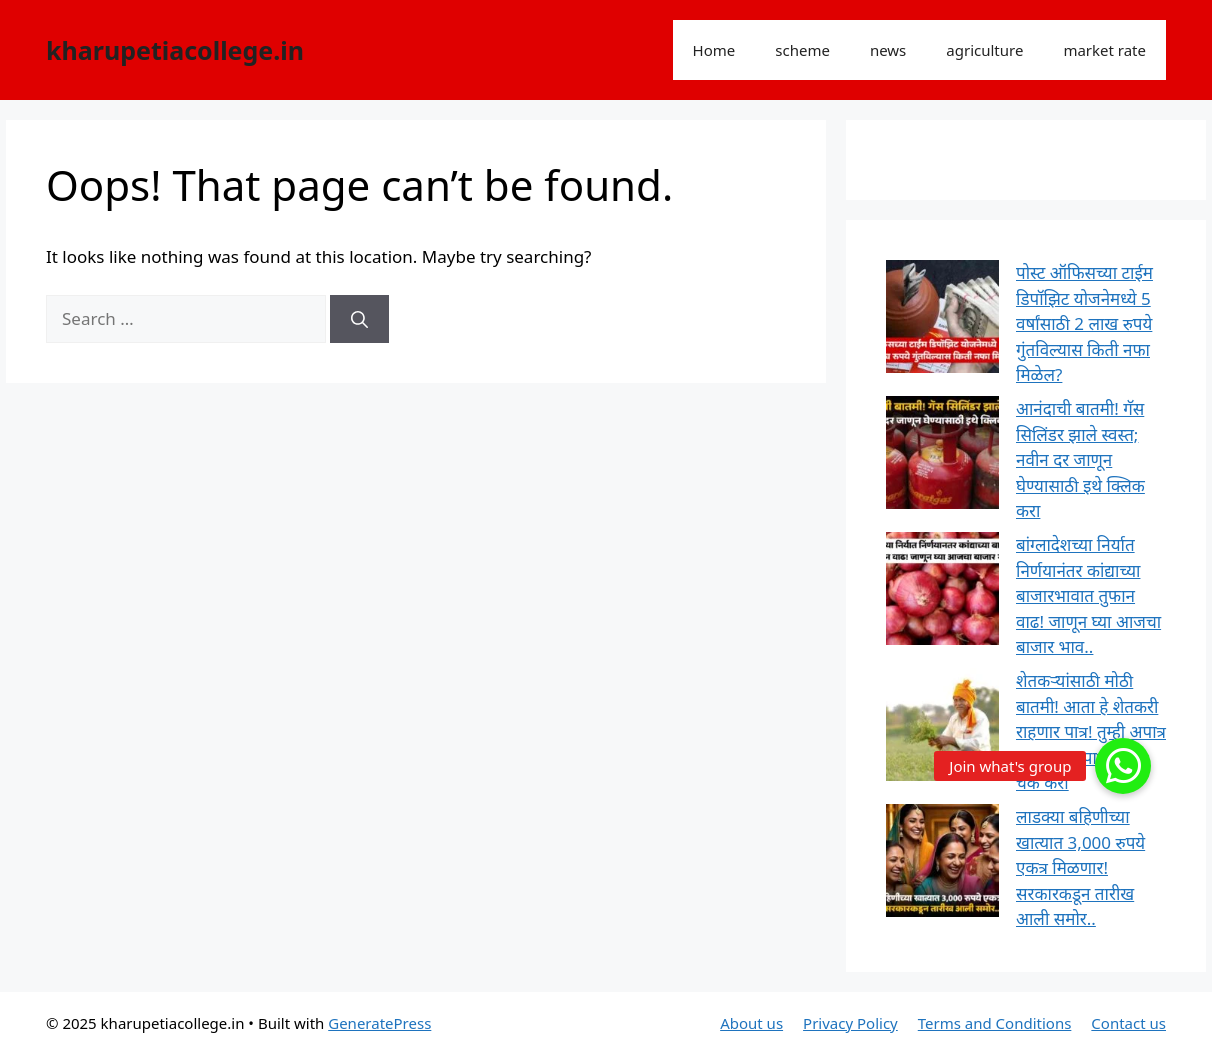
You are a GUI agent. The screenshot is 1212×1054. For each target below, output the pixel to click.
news (888, 50)
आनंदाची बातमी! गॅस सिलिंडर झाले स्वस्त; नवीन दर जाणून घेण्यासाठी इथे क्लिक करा (1080, 459)
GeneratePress (379, 1023)
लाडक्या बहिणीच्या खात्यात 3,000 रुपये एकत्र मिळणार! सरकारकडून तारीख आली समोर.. (1080, 867)
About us (751, 1023)
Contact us (1128, 1023)
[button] (1123, 766)
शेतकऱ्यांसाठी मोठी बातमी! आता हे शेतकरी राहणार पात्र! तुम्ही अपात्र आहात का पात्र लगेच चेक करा (1091, 731)
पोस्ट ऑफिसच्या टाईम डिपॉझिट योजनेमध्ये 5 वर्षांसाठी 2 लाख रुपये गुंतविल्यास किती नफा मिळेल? (1084, 323)
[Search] (359, 319)
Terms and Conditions (995, 1023)
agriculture (984, 50)
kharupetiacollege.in (175, 50)
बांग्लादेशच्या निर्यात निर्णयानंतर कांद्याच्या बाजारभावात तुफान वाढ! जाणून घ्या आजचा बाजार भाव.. (1088, 595)
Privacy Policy (850, 1023)
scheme (802, 50)
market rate (1104, 50)
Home (714, 50)
